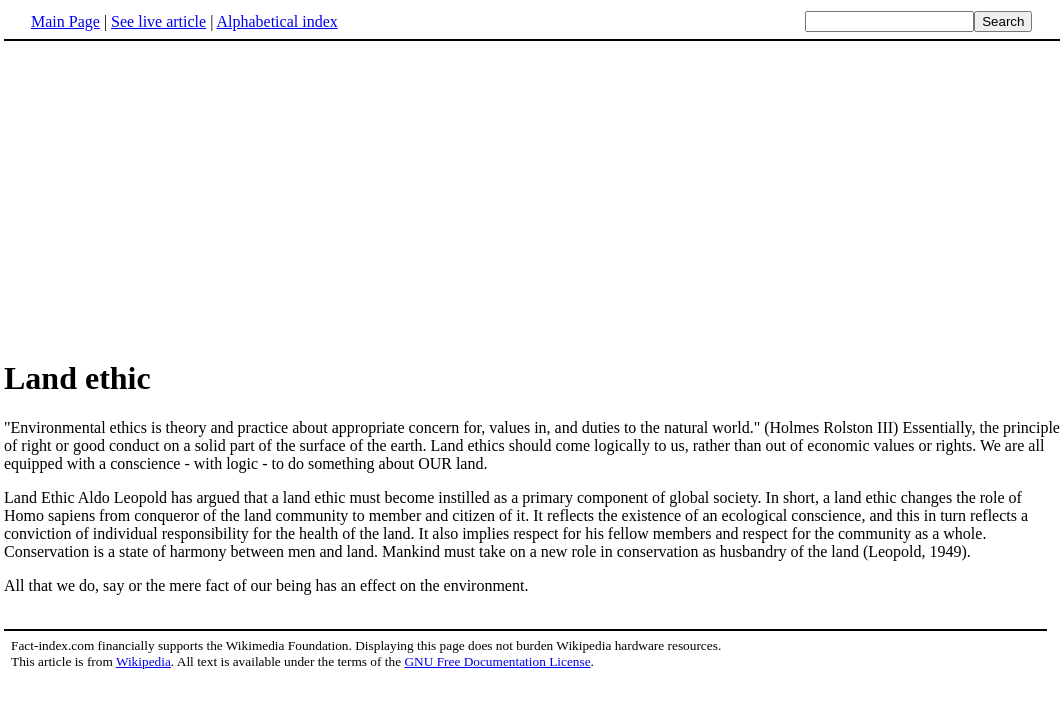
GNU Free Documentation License (497, 661)
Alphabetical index (276, 21)
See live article (158, 21)
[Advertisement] (172, 199)
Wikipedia (143, 661)
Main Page (65, 21)
